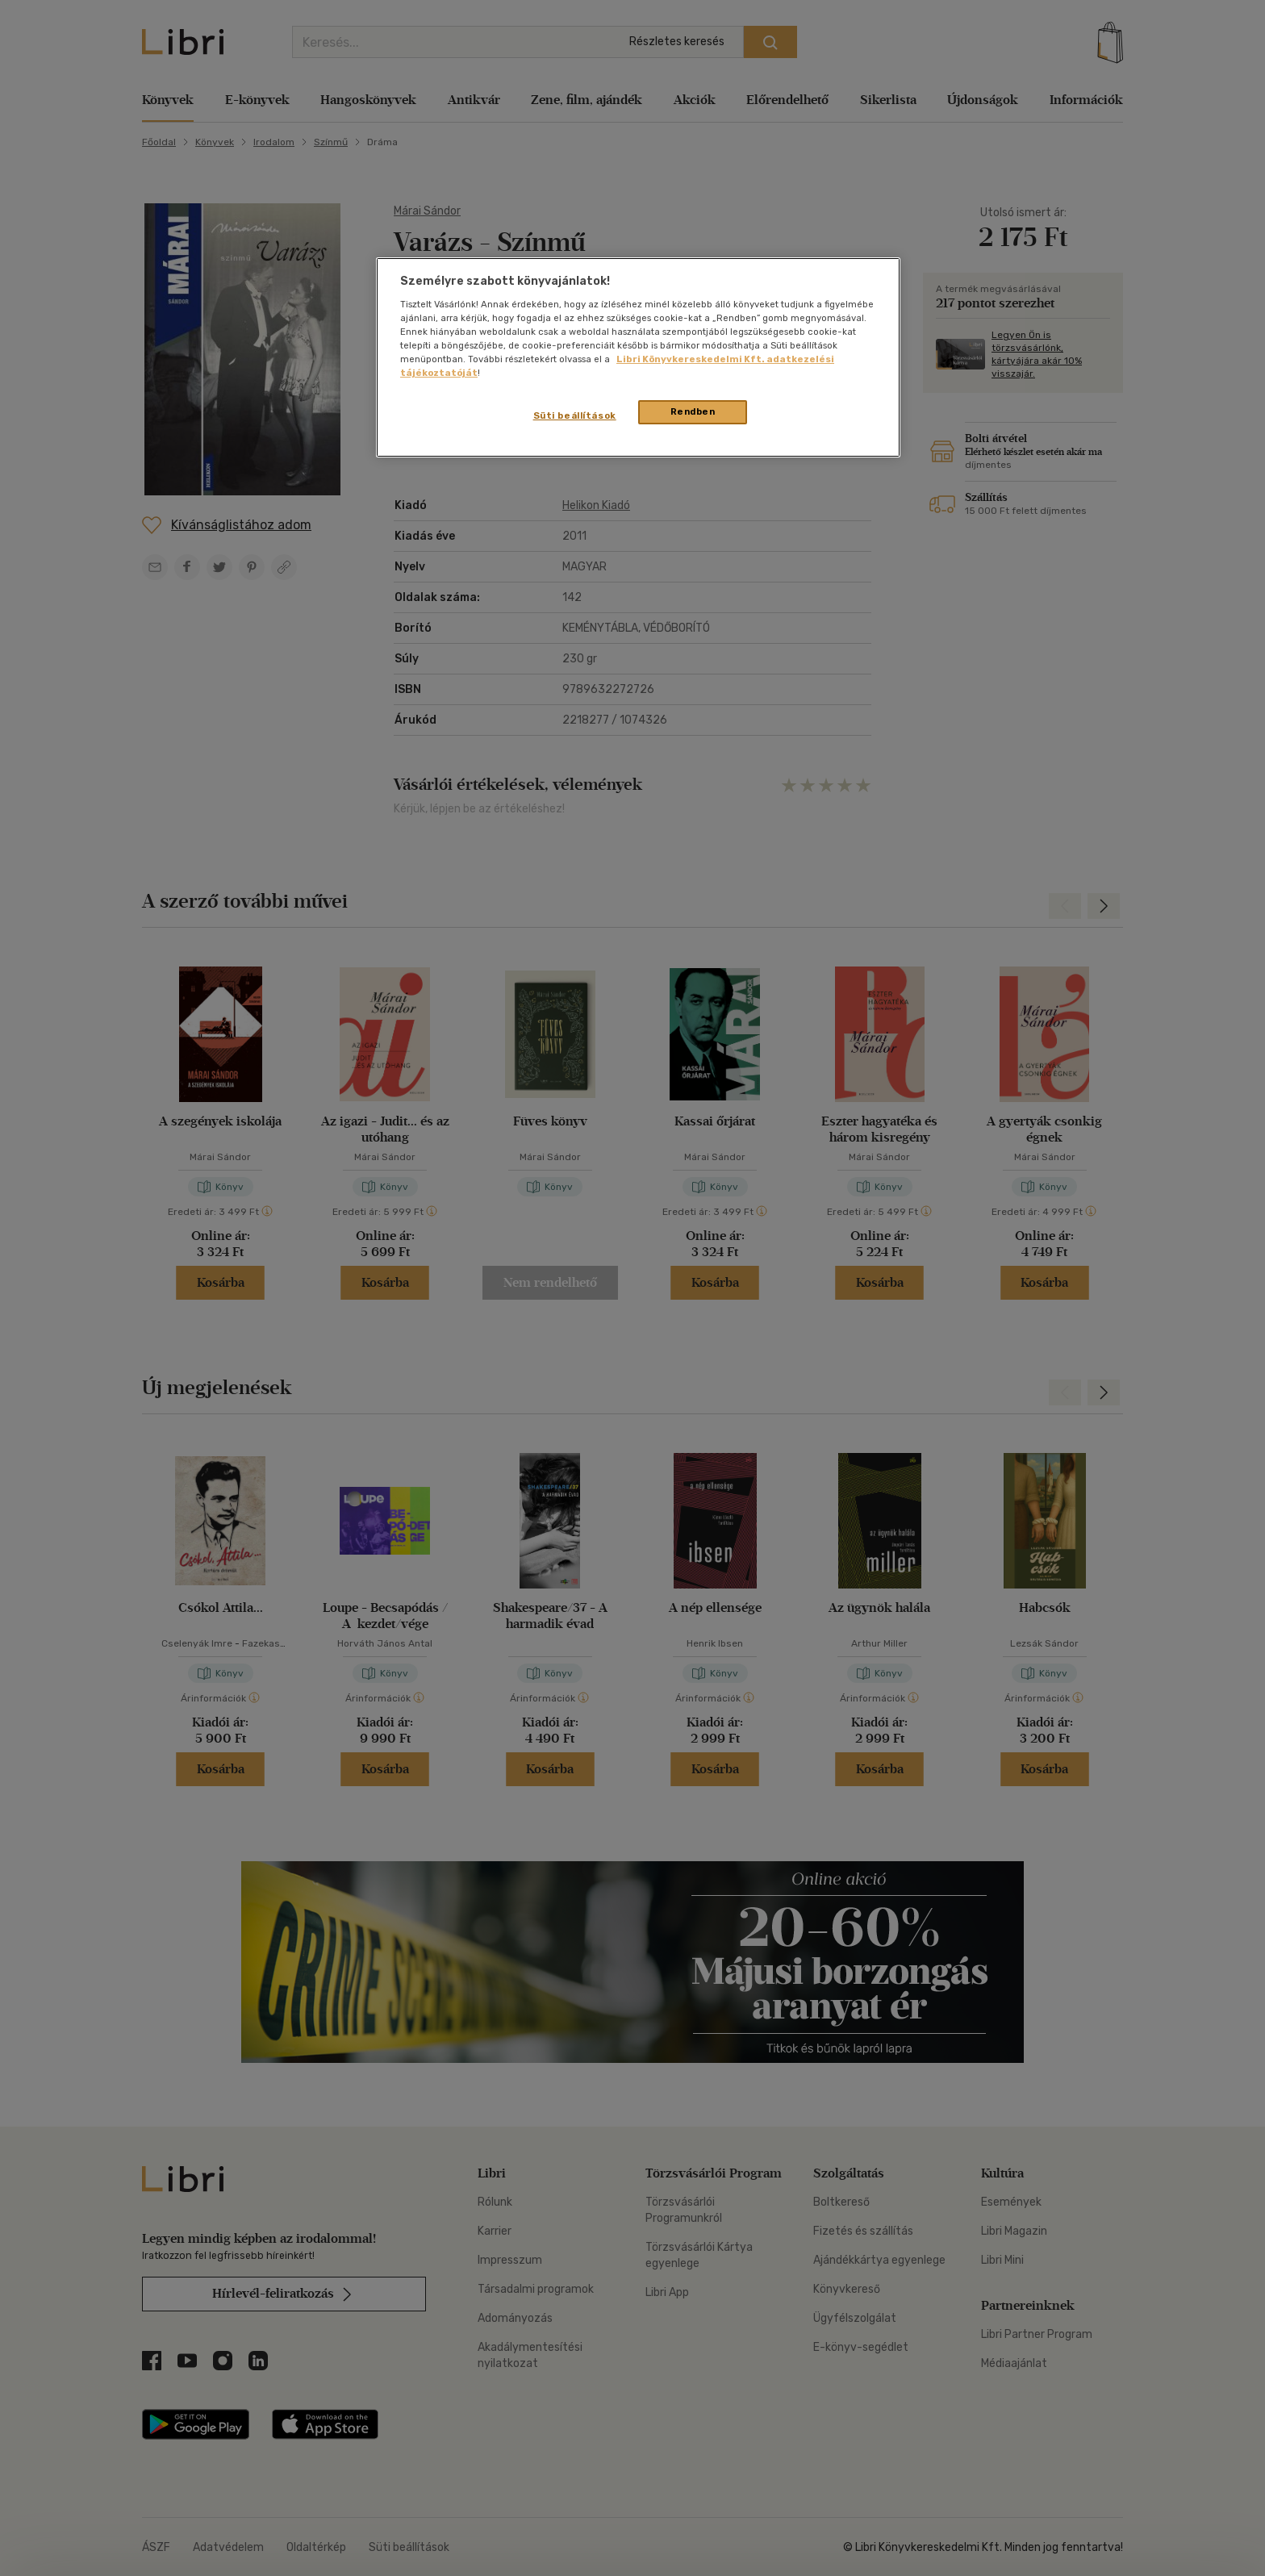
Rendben (693, 411)
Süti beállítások (574, 415)
